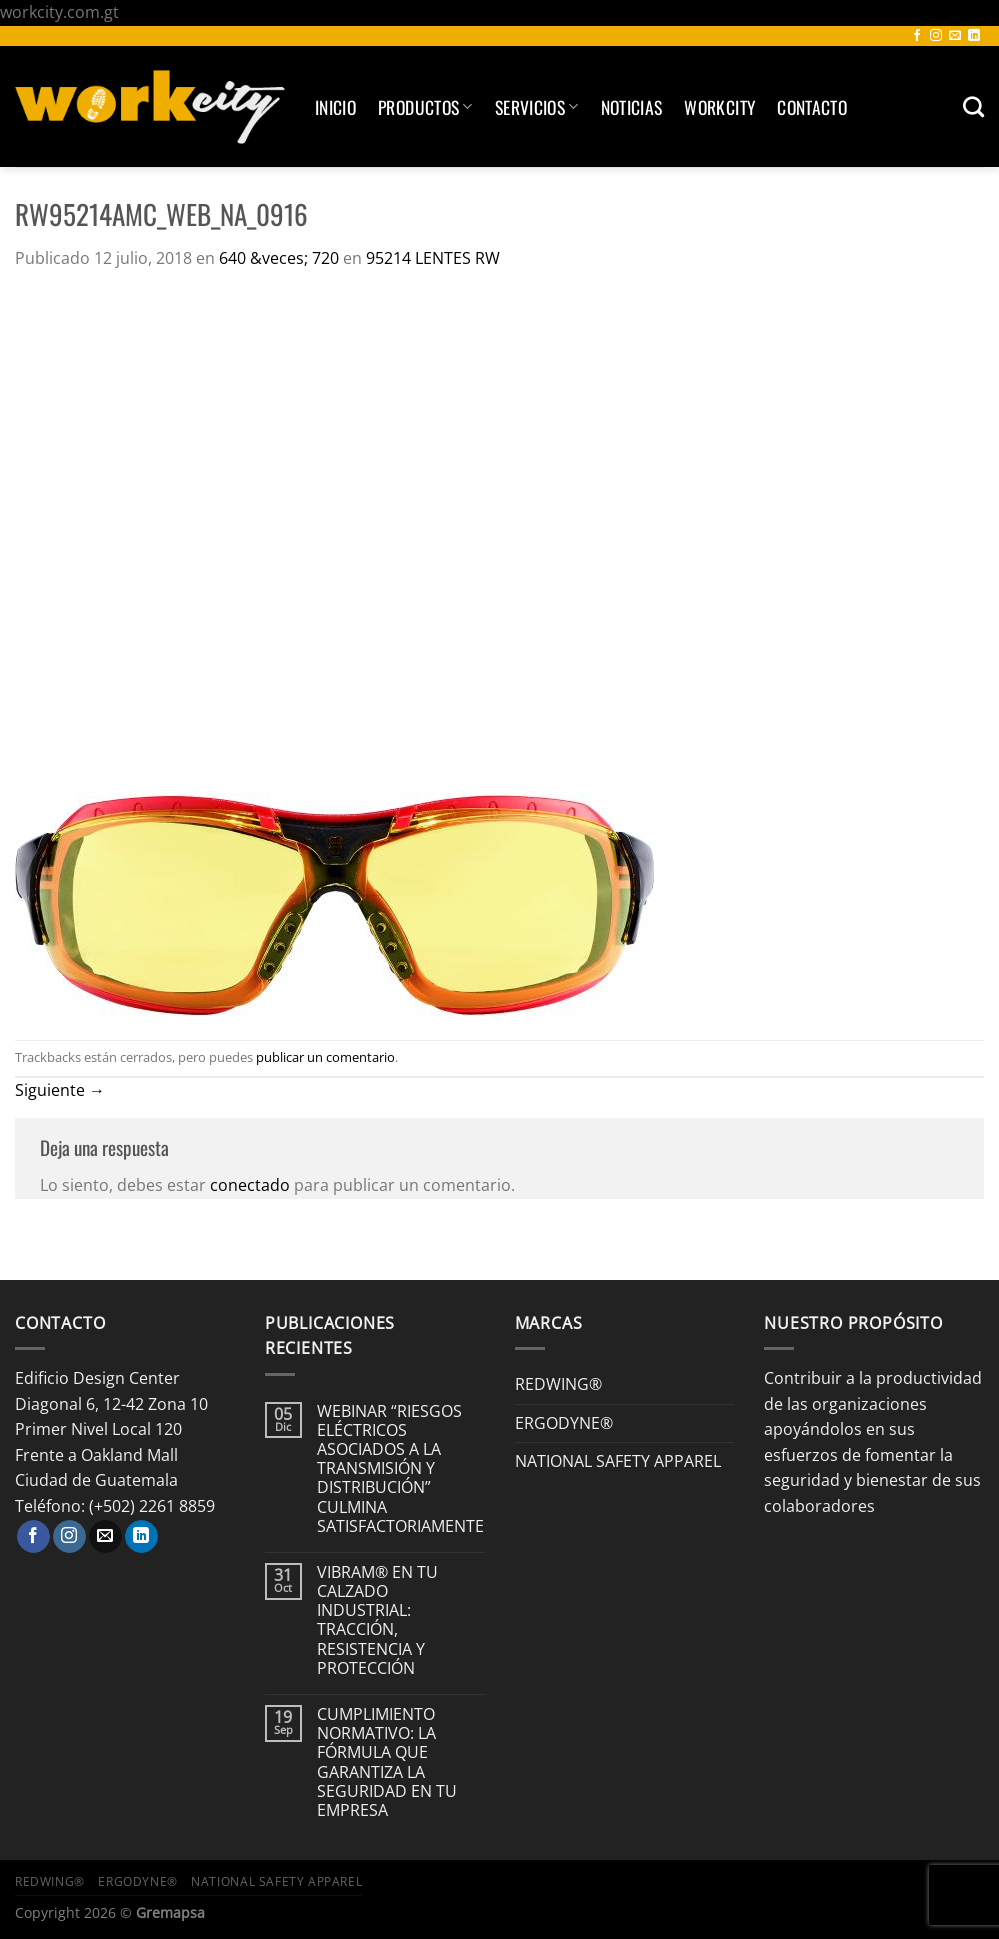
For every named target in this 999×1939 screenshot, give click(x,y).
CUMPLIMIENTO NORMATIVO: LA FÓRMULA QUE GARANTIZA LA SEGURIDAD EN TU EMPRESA (387, 1762)
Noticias (632, 107)
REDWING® (558, 1384)
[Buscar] (973, 106)
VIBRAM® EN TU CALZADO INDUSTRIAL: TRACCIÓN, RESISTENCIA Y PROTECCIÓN (377, 1620)
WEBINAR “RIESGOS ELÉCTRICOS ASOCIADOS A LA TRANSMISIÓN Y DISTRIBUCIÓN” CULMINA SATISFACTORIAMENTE (400, 1469)
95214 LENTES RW (433, 258)
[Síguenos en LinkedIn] (974, 36)
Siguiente (60, 1090)
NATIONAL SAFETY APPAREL (618, 1461)
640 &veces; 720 (279, 258)
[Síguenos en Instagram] (936, 36)
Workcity (719, 107)
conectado (250, 1185)
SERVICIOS (537, 107)
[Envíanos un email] (955, 36)
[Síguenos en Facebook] (917, 36)
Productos (425, 107)
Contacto (812, 107)
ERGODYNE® (564, 1423)
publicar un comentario (325, 1057)
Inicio (335, 107)
